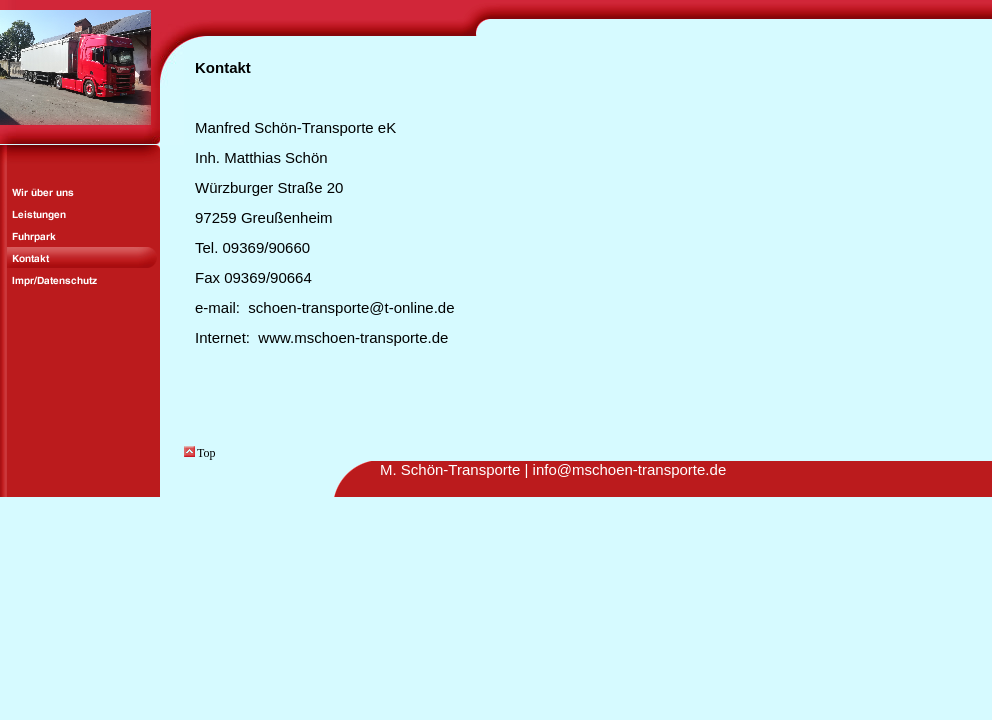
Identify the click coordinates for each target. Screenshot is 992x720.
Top (200, 453)
